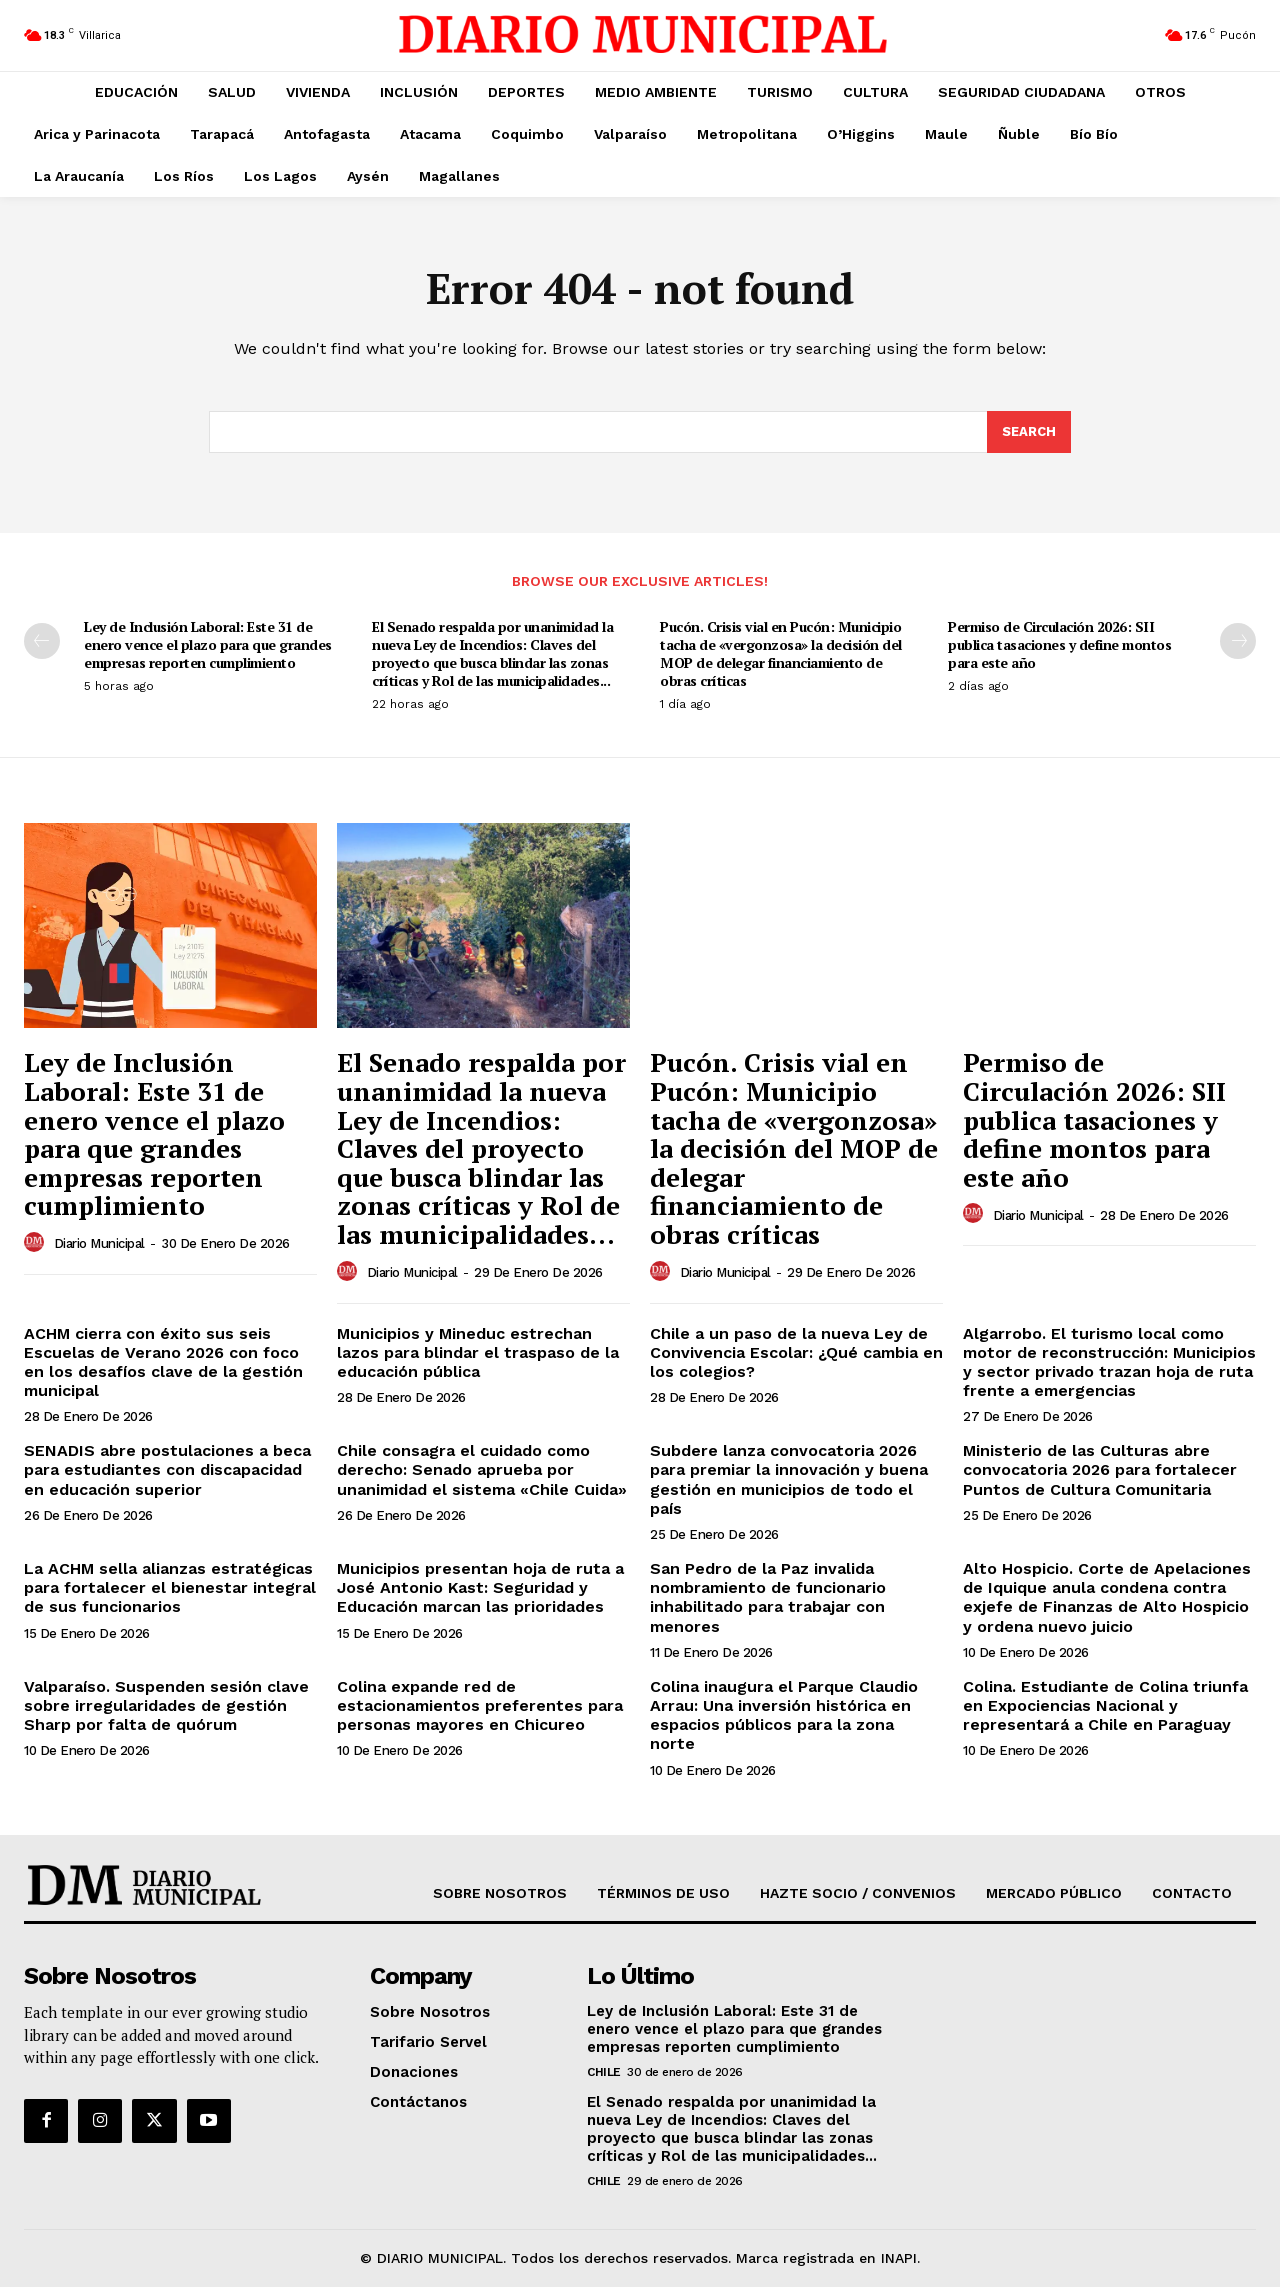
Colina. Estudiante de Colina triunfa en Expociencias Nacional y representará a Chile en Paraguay (1105, 1705)
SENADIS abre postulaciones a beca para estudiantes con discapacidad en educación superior (167, 1469)
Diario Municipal (99, 1243)
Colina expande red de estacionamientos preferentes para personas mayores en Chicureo (480, 1705)
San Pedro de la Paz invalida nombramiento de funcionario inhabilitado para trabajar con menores (768, 1597)
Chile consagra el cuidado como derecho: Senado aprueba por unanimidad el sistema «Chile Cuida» (482, 1469)
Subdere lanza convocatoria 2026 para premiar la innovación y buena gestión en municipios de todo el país (789, 1479)
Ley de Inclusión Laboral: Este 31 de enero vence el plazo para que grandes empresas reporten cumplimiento (208, 644)
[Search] (1029, 432)
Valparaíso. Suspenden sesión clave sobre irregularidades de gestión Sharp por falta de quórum (166, 1705)
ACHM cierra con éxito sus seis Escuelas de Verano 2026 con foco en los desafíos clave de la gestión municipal (163, 1362)
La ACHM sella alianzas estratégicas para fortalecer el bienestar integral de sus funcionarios (170, 1587)
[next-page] (1238, 641)
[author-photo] (37, 1243)
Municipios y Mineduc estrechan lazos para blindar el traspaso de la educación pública (478, 1352)
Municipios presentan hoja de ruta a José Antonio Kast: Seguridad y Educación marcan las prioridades (480, 1587)
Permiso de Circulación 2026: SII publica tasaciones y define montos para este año (1059, 644)
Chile (604, 2072)
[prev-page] (42, 641)
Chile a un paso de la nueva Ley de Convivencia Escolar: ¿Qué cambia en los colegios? (796, 1352)
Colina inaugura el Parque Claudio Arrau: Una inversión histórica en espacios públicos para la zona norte (784, 1715)
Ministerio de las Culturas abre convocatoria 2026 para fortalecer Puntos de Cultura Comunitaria (1100, 1469)
